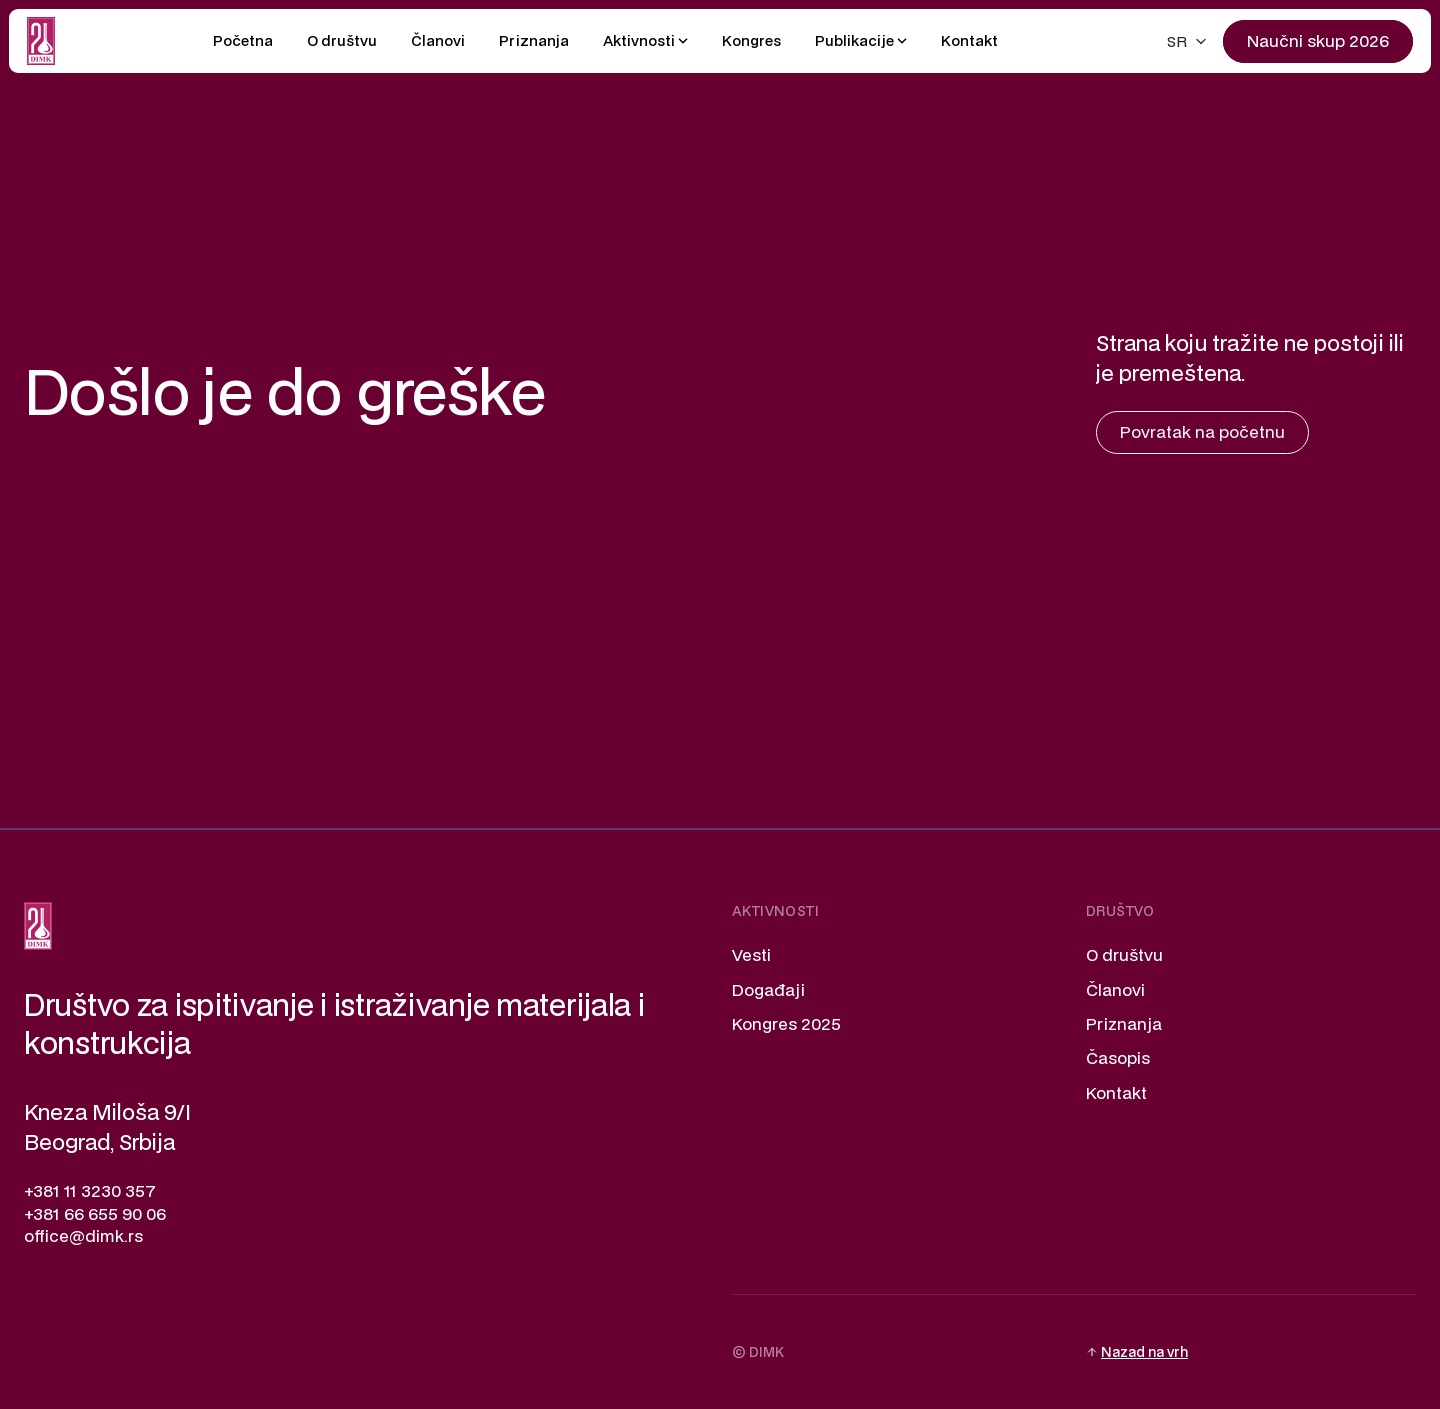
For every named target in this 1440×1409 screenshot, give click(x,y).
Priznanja (534, 40)
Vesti (751, 954)
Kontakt (969, 40)
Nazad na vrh (1144, 1352)
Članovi (438, 40)
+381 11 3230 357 (90, 1190)
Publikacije (854, 40)
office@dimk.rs (83, 1235)
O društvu (342, 40)
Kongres (751, 40)
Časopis (1118, 1057)
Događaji (768, 989)
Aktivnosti (639, 40)
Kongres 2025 (786, 1023)
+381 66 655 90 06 (95, 1213)
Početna (243, 40)
